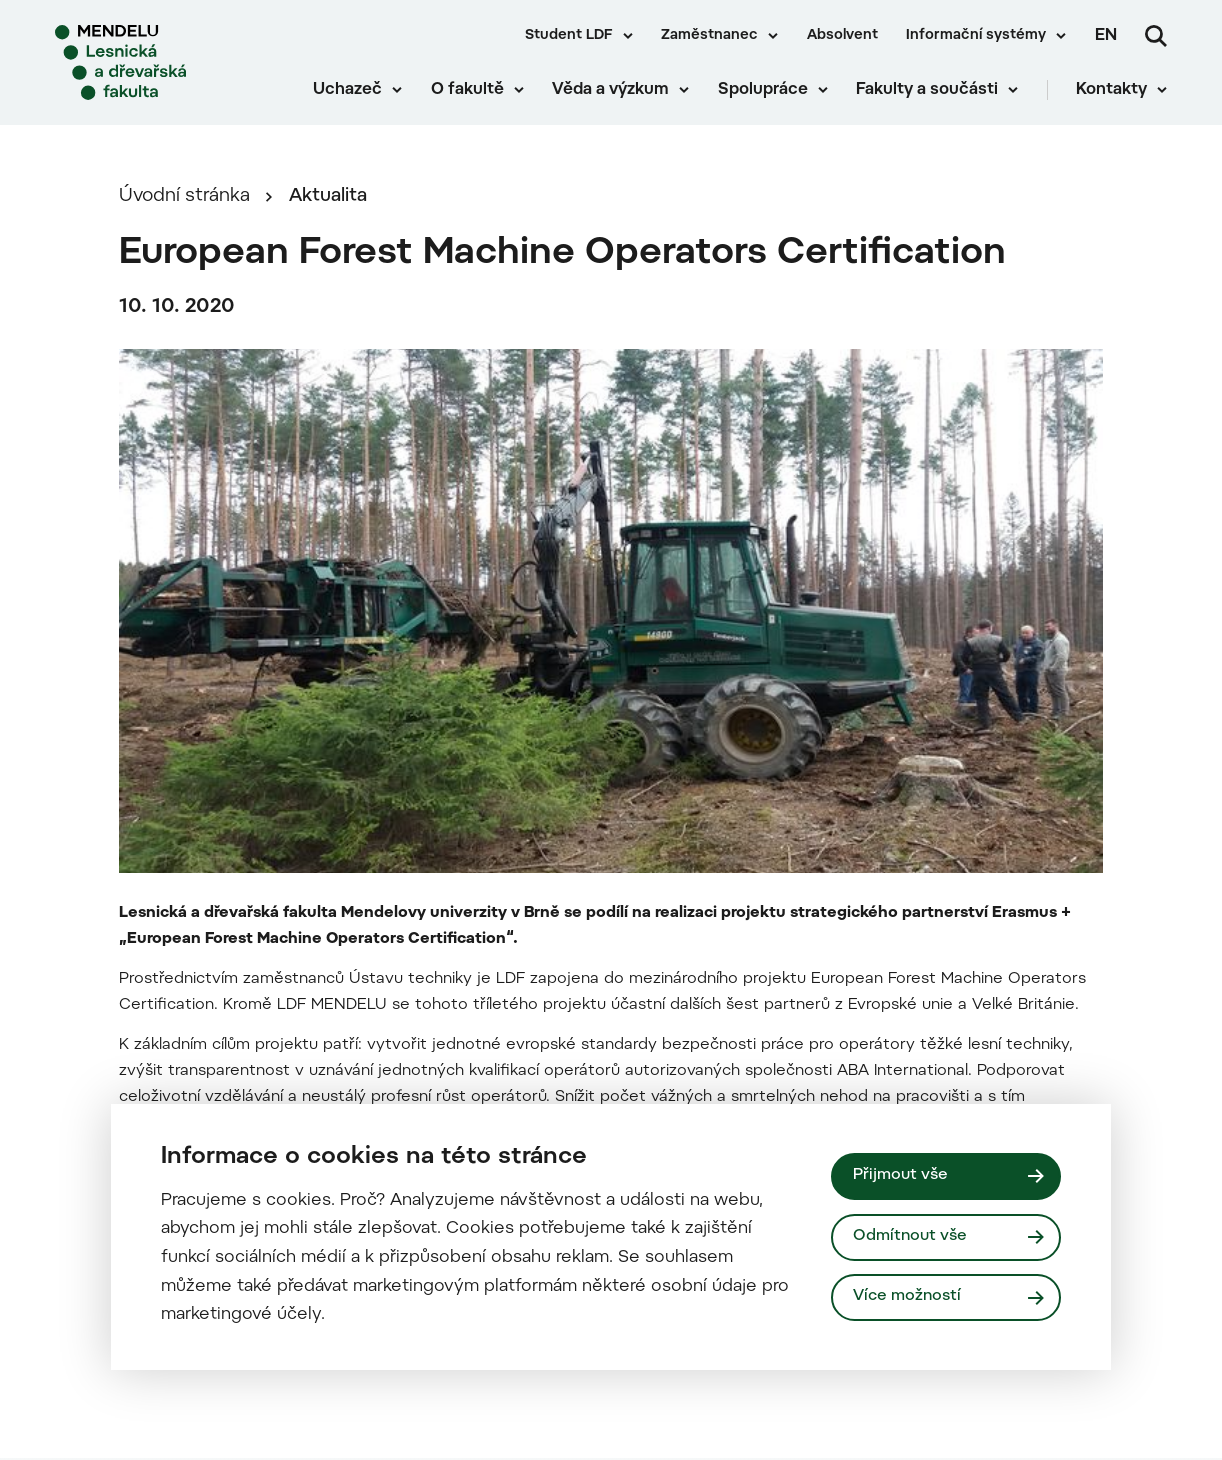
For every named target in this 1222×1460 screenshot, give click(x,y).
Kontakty (1111, 90)
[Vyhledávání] (1156, 36)
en (1106, 36)
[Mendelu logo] (170, 62)
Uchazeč (347, 90)
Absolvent (842, 36)
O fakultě (467, 90)
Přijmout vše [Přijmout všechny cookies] (900, 1175)
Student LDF (569, 36)
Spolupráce (763, 90)
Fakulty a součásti (927, 90)
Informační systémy (976, 36)
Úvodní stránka (184, 196)
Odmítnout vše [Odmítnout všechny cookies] (910, 1236)
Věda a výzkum (610, 90)
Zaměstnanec (709, 36)
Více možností (907, 1296)
